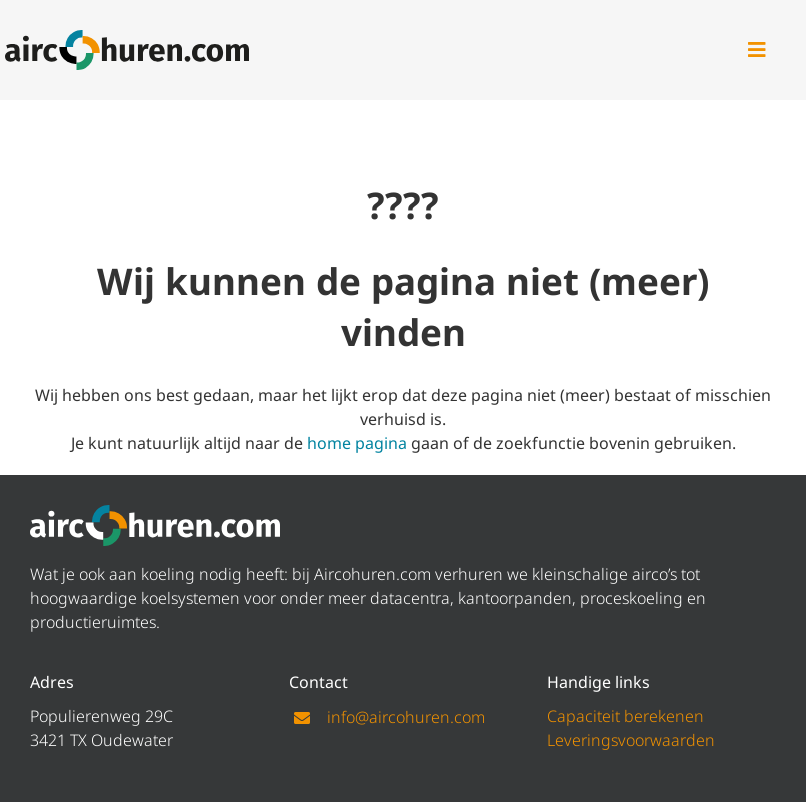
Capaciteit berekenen (625, 716)
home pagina (357, 443)
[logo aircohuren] (127, 38)
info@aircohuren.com (406, 717)
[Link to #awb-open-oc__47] (757, 50)
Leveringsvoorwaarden (631, 740)
